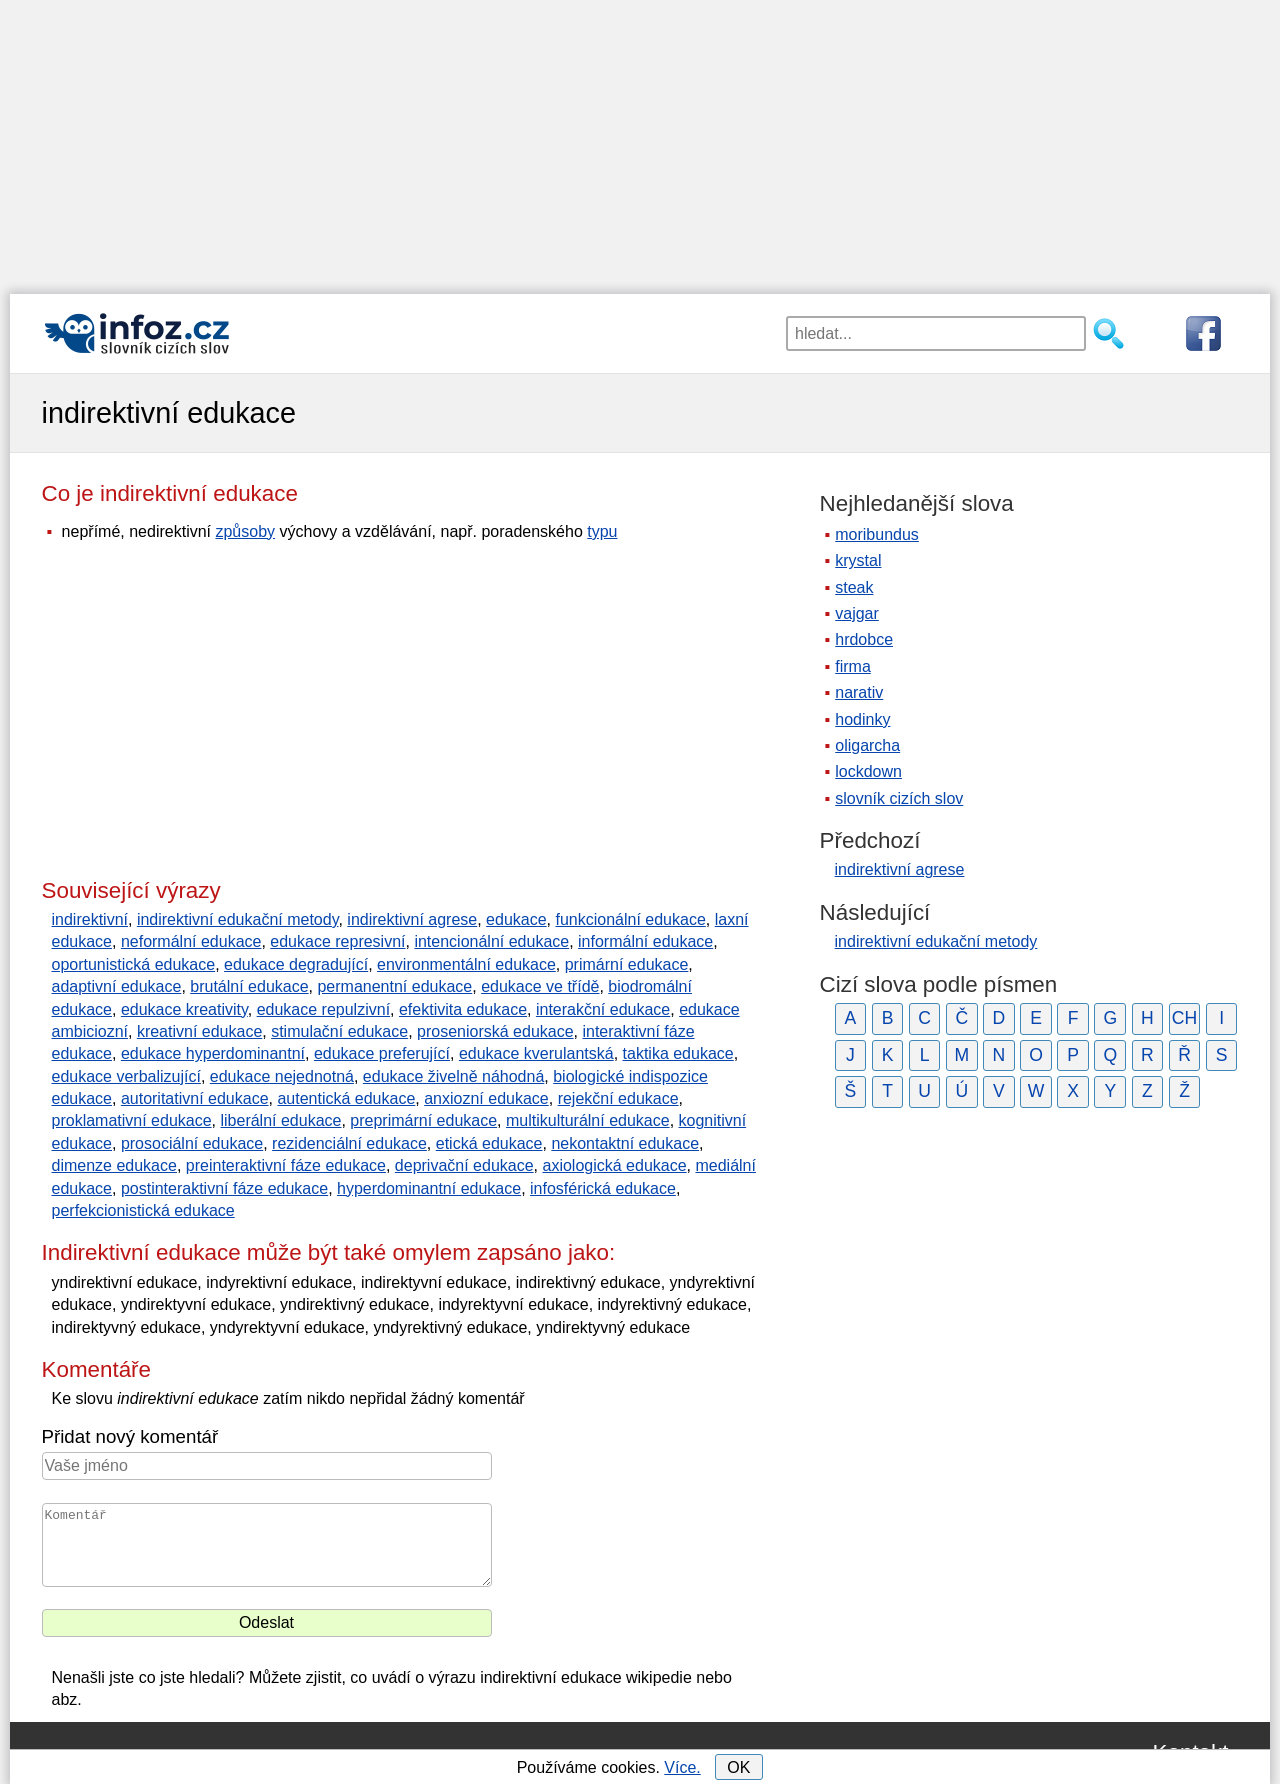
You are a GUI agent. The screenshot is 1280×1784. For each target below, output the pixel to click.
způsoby (245, 531)
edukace (516, 919)
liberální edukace (280, 1120)
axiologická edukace (614, 1165)
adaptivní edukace (117, 986)
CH (1184, 1018)
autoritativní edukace (195, 1098)
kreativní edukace (199, 1031)
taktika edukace (678, 1053)
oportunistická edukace (134, 964)
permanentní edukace (394, 986)
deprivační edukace (464, 1165)
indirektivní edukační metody (238, 919)
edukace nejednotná (282, 1076)
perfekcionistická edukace (143, 1210)
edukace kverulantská (536, 1053)
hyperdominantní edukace (429, 1188)
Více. (682, 1767)
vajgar (857, 613)
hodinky (862, 719)
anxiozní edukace (486, 1098)
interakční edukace (603, 1009)
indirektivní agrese (412, 919)
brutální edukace (249, 986)
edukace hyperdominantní (213, 1053)
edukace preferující (382, 1053)
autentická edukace (346, 1098)
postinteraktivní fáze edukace (224, 1188)
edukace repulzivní (323, 1009)
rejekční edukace (618, 1098)
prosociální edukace (192, 1143)
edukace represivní (337, 941)
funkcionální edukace (630, 919)
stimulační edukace (339, 1031)
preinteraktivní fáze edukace (286, 1165)
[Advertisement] (640, 140)
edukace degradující (296, 964)
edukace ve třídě (540, 986)
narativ (859, 692)
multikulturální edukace (588, 1120)
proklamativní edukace (132, 1120)
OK (738, 1767)
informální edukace (645, 941)
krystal (858, 560)
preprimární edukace (423, 1120)
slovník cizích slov (899, 798)
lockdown (868, 771)
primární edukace (627, 964)
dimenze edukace (114, 1165)
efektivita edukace (463, 1009)
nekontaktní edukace (625, 1143)
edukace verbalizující (126, 1076)
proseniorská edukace (495, 1031)
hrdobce (864, 639)
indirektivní (90, 919)
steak (854, 587)
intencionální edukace (491, 941)
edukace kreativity (184, 1009)
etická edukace (489, 1143)
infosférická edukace (603, 1188)
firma (853, 666)
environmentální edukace (466, 964)
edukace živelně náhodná (453, 1076)
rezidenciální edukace (349, 1143)
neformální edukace (191, 941)
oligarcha (867, 745)
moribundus (877, 534)
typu (602, 531)
